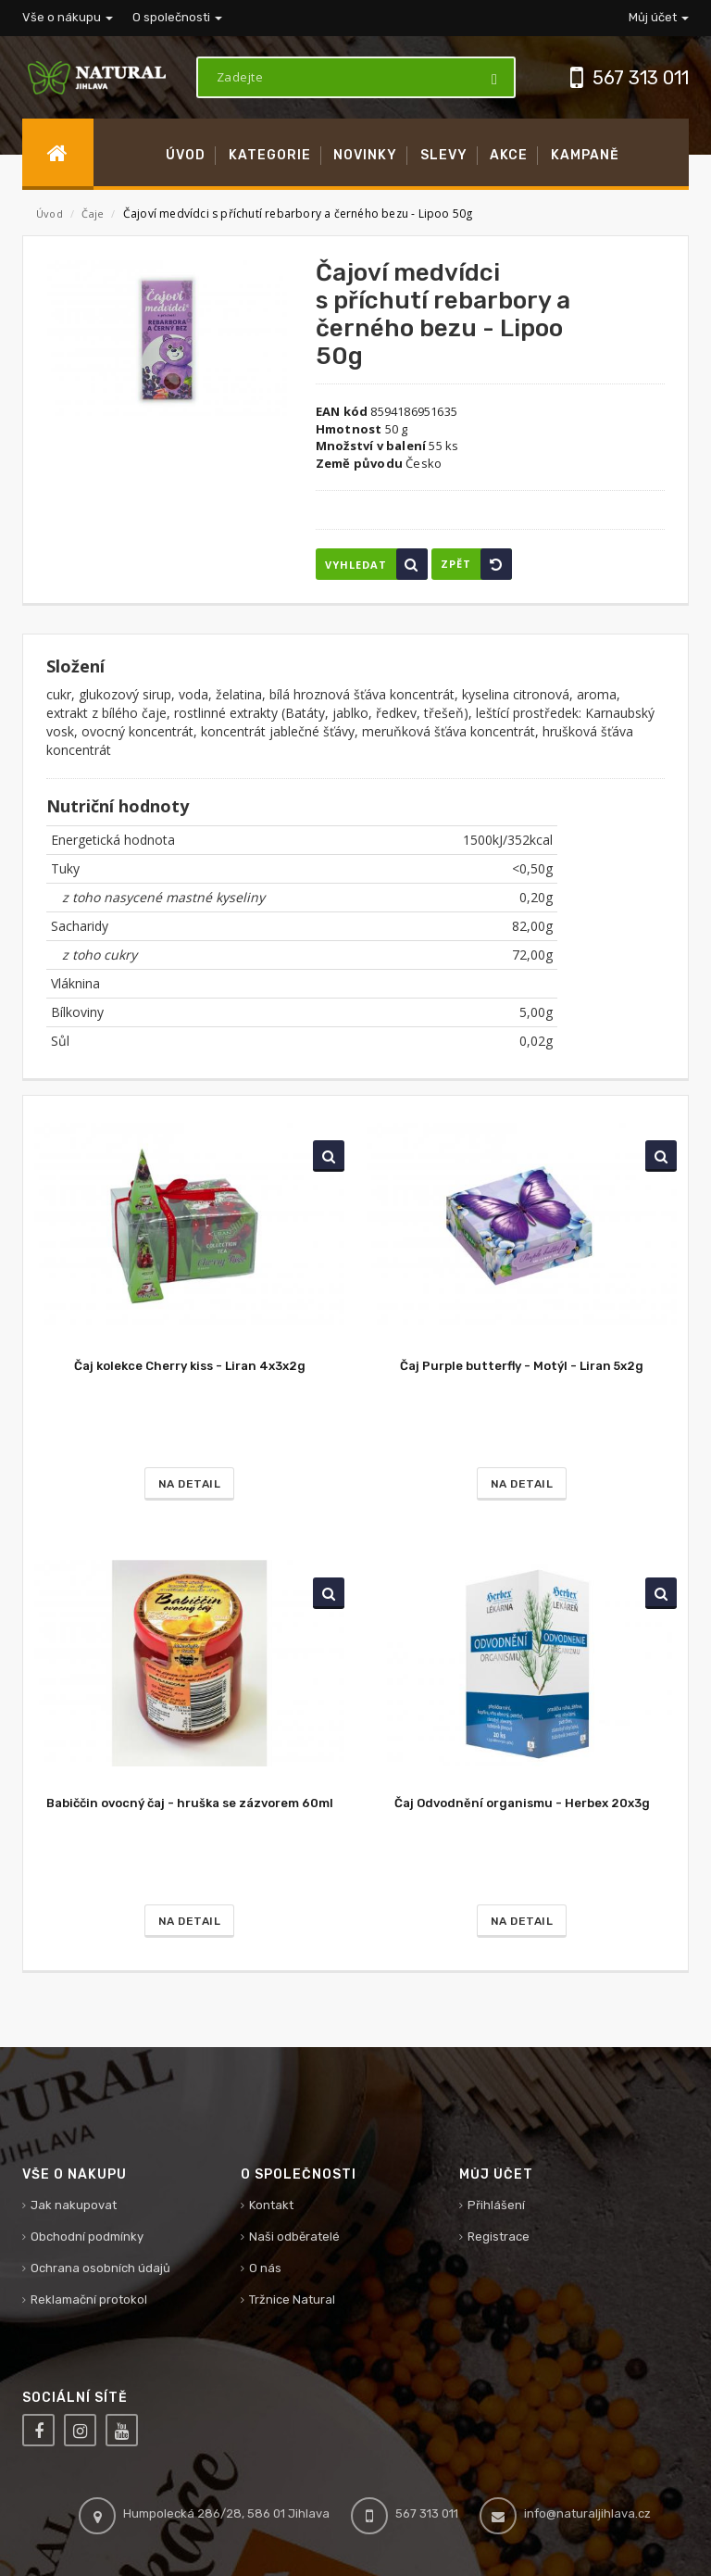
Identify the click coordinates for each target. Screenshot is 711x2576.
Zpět (476, 564)
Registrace (499, 2236)
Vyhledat (376, 564)
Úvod (49, 213)
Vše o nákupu (67, 17)
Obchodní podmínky (87, 2236)
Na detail (189, 1483)
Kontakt (271, 2205)
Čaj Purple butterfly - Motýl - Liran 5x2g (521, 1366)
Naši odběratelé (294, 2236)
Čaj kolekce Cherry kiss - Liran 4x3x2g (190, 1366)
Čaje (93, 213)
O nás (265, 2268)
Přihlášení (496, 2205)
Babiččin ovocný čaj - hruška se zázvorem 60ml (189, 1803)
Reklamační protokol (89, 2299)
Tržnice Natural (292, 2299)
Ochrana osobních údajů (100, 2268)
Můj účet (659, 17)
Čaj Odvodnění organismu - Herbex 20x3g (522, 1803)
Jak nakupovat (74, 2205)
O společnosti (177, 17)
